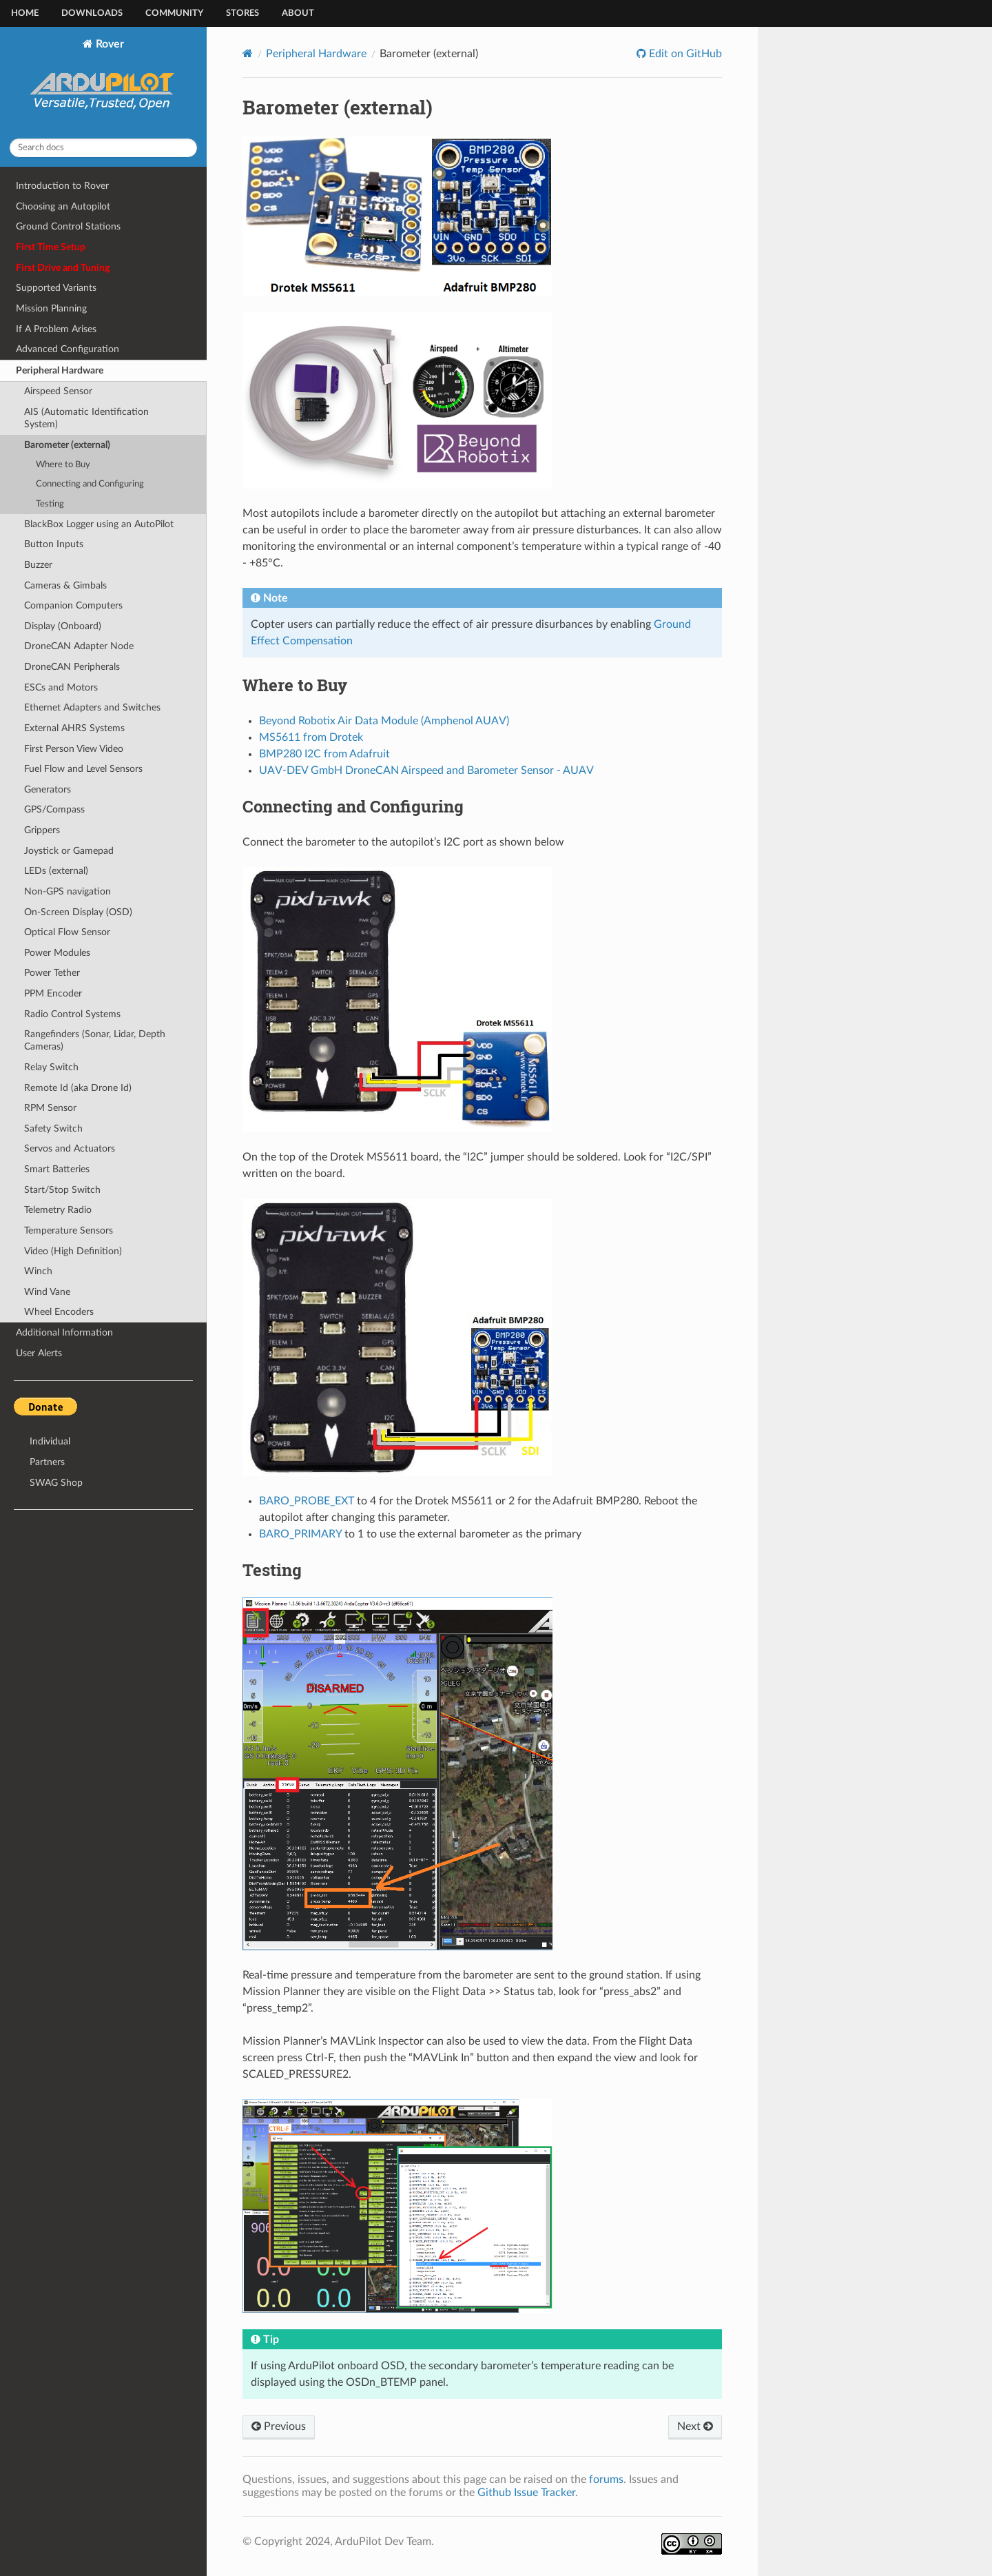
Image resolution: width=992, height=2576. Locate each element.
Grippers (42, 830)
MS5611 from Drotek (311, 737)
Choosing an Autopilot (63, 206)
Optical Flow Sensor (67, 932)
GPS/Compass (54, 809)
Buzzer (38, 565)
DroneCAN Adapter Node (79, 646)
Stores (242, 13)
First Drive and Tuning (63, 268)
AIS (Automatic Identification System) (86, 418)
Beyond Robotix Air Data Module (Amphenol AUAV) (384, 720)
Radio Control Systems (72, 1014)
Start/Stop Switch (62, 1190)
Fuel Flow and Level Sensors (83, 769)
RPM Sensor (50, 1108)
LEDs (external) (56, 871)
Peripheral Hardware (59, 370)
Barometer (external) (67, 445)
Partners (47, 1462)
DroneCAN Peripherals (72, 667)
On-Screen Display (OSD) (78, 912)
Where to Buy (63, 464)
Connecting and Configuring (90, 484)
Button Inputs (53, 544)
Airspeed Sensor (58, 391)
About (298, 13)
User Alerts (39, 1353)
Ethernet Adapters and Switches (92, 707)
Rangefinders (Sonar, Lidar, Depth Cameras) (94, 1040)
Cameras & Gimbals (65, 585)
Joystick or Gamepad (69, 851)
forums (606, 2479)
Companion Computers (73, 605)
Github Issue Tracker (526, 2492)
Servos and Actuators (69, 1148)
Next (695, 2426)
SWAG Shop (56, 1483)
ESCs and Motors (61, 687)
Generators (47, 789)
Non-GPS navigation (67, 891)
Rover (104, 83)
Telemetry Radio (58, 1210)
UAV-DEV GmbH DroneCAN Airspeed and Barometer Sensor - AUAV (426, 770)
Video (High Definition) (73, 1251)
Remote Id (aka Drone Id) (78, 1088)
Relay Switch (51, 1067)
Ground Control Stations (68, 226)
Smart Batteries (57, 1169)
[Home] (247, 53)
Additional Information (64, 1332)
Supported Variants (56, 288)
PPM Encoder (53, 993)
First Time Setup (50, 247)
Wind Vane (47, 1292)
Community (174, 13)
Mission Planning (51, 308)
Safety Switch (53, 1128)
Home (25, 13)
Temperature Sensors (68, 1230)
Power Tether (52, 973)
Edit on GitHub (684, 53)
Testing (50, 504)
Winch (38, 1271)
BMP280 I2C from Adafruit (324, 753)
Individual (50, 1441)
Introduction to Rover (62, 186)
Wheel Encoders (59, 1312)
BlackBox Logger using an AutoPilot (99, 524)
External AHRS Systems (74, 728)
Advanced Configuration (67, 349)
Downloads (92, 13)
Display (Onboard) (62, 626)
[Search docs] (103, 148)
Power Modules (57, 953)
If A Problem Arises (56, 329)
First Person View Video (73, 749)
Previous (278, 2426)
